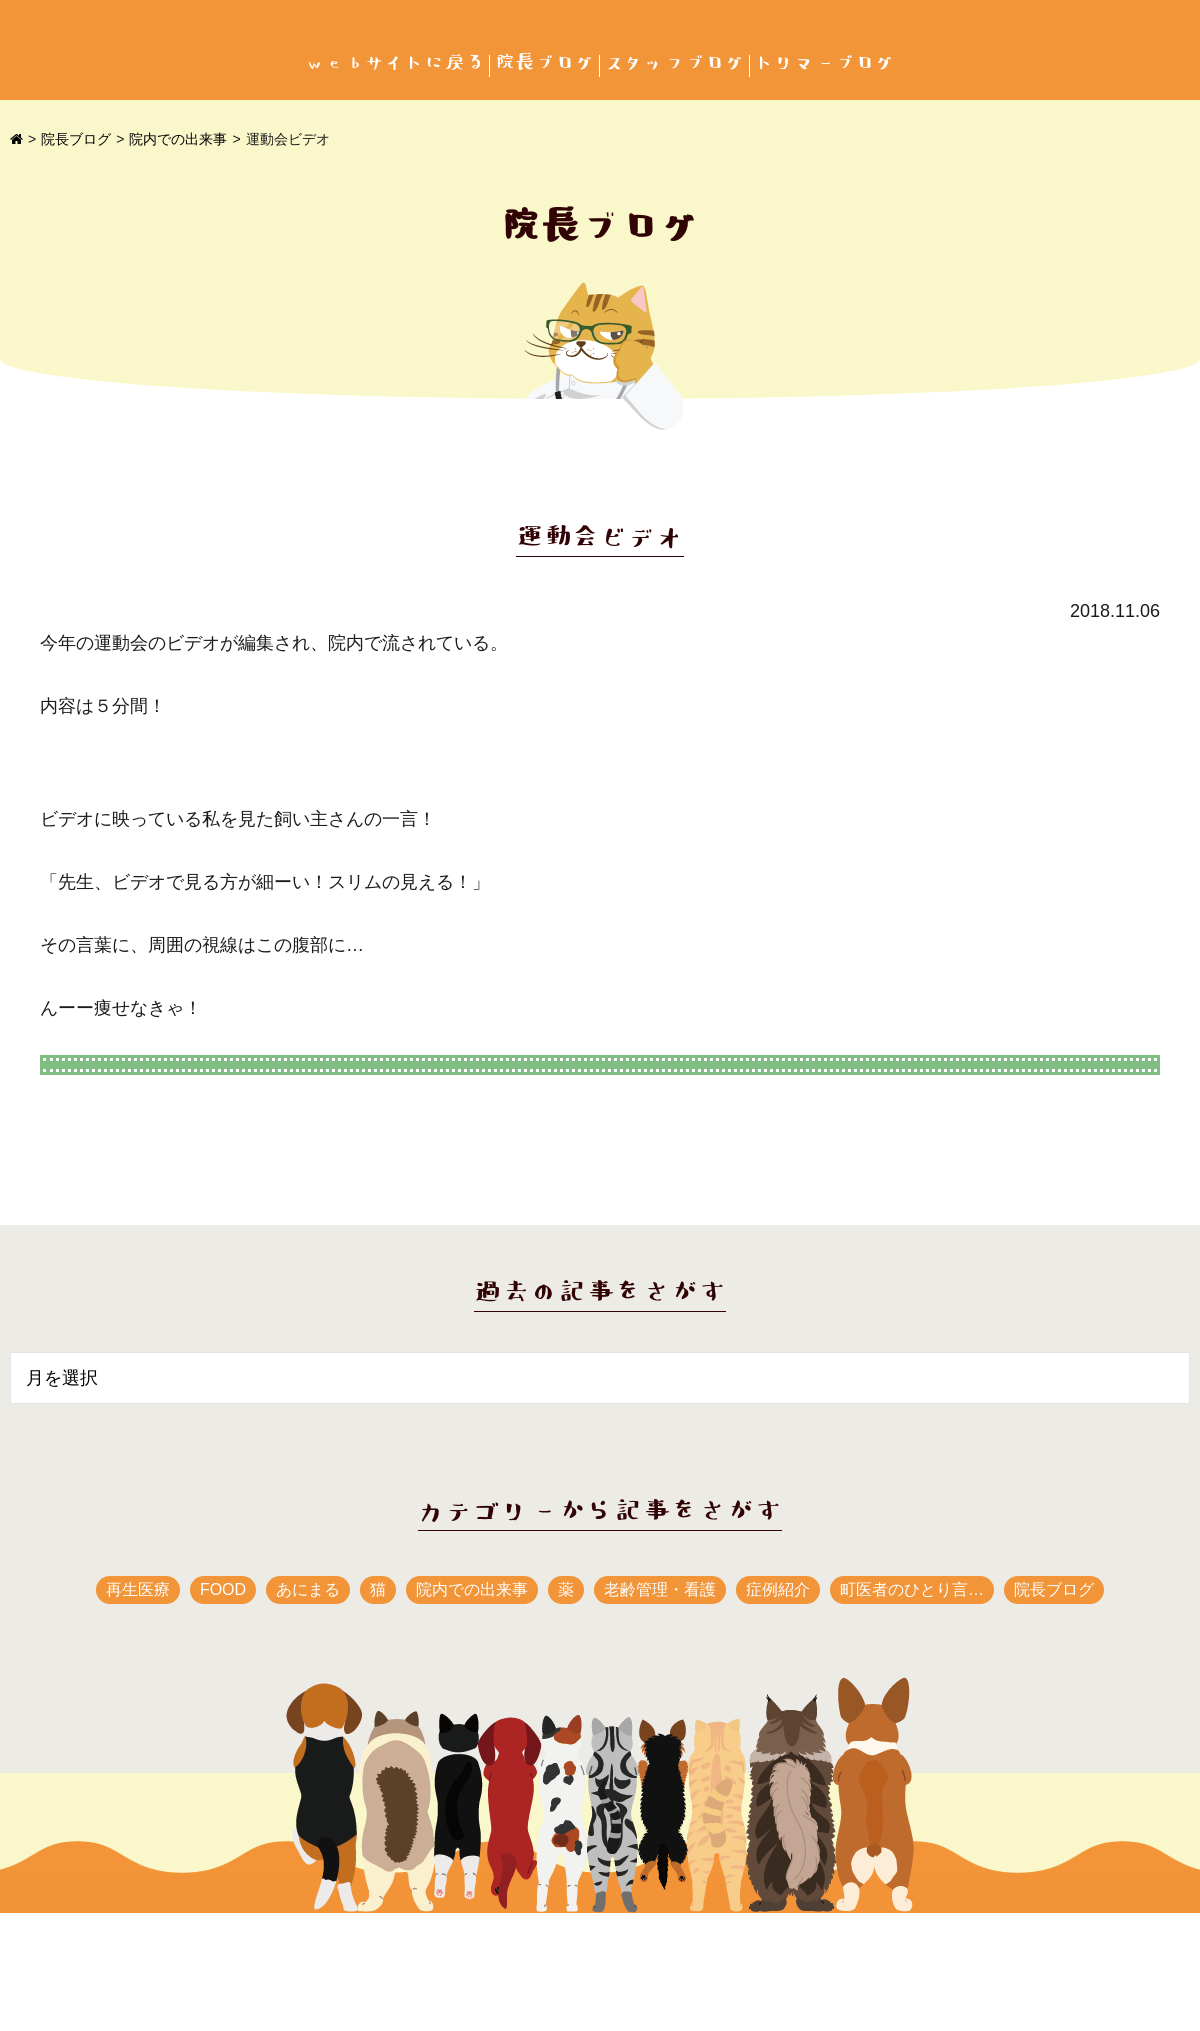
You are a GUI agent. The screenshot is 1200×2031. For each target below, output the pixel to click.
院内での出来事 (178, 139)
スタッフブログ (675, 63)
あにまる (308, 1589)
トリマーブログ (825, 63)
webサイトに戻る (395, 63)
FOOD (223, 1589)
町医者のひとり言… (912, 1589)
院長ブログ (545, 63)
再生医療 (138, 1589)
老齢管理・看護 (660, 1589)
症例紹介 (778, 1589)
